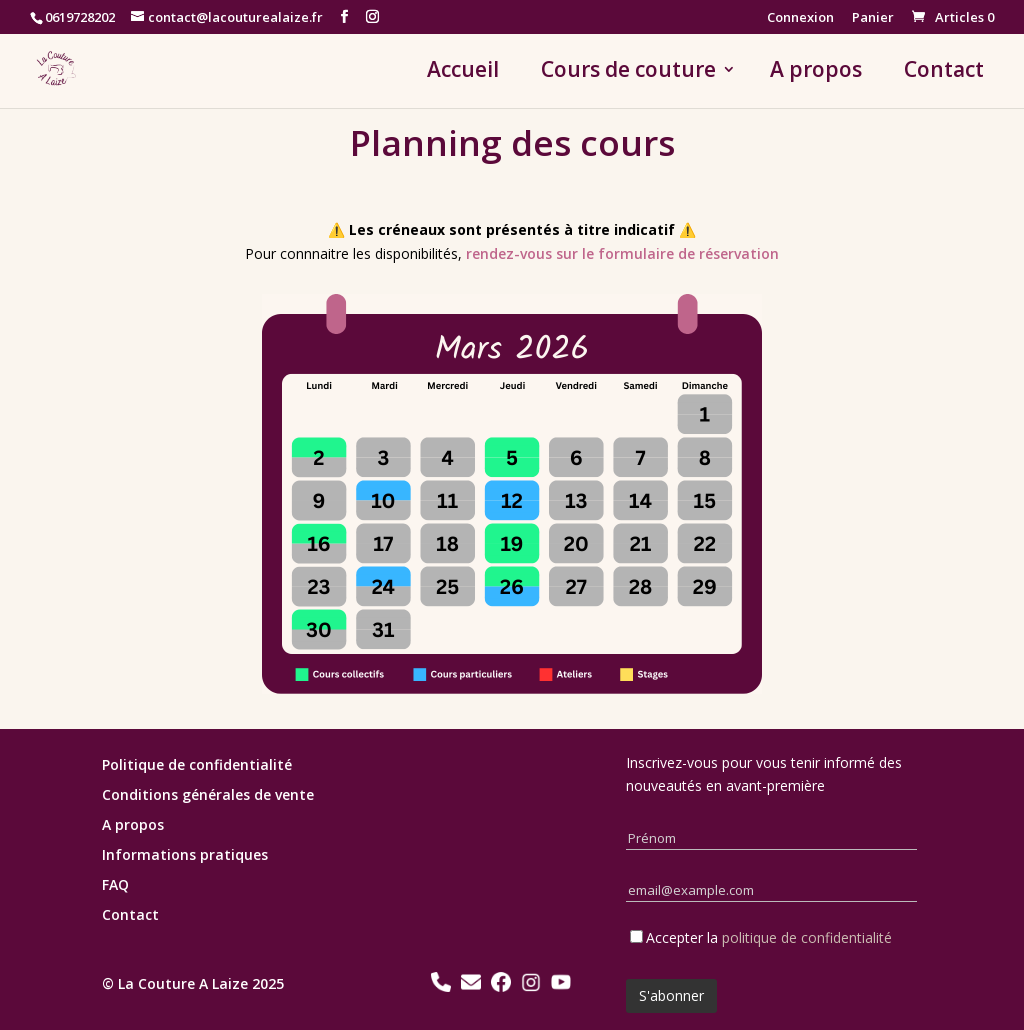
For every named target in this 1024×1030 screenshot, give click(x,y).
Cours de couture (628, 72)
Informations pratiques (185, 856)
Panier (873, 18)
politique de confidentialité (807, 937)
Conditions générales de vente (208, 796)
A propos (816, 72)
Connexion (800, 18)
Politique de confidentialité (197, 766)
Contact (944, 72)
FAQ (115, 886)
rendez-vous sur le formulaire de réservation (622, 253)
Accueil (463, 72)
